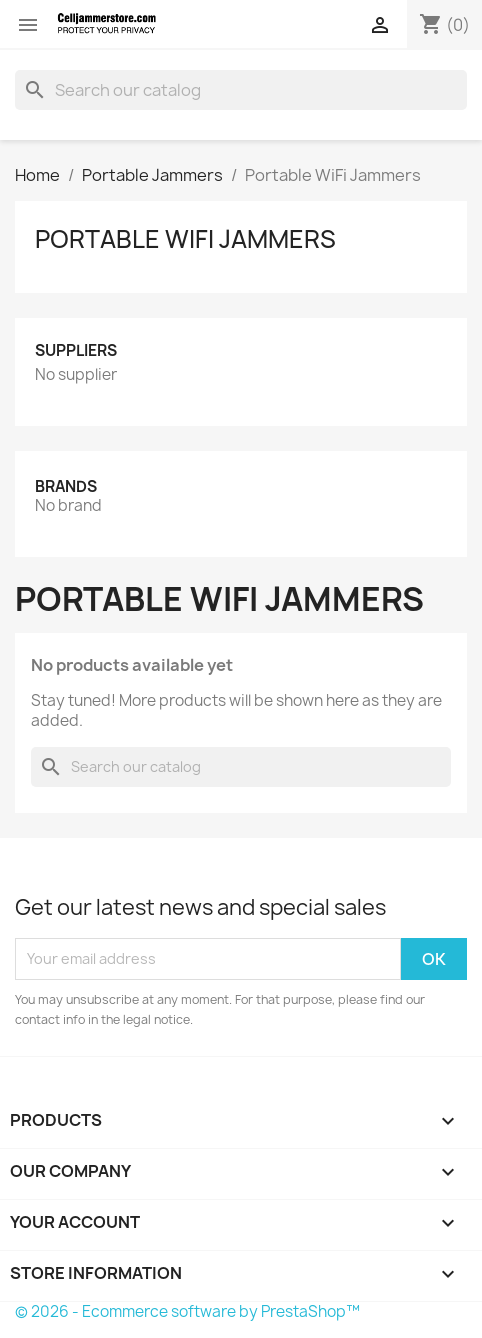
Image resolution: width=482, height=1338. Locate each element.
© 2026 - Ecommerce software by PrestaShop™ (187, 1311)
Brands (66, 486)
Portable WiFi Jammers (185, 239)
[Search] (241, 90)
